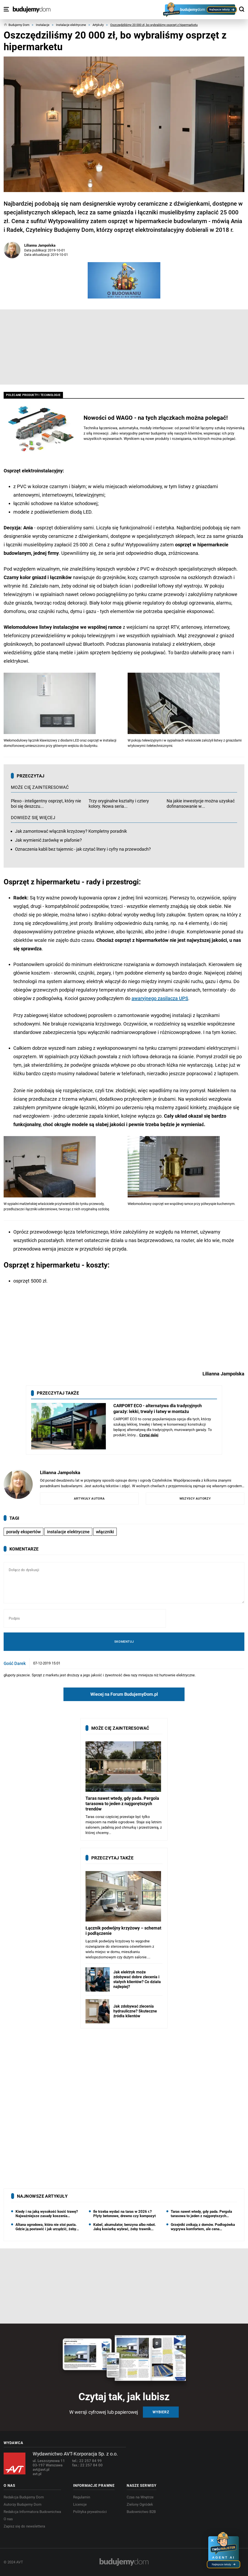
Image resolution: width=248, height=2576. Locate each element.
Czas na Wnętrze (140, 2497)
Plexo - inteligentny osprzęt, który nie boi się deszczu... (46, 803)
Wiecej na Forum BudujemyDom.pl (124, 1694)
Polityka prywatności (90, 2512)
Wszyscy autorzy (195, 1498)
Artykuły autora (89, 1498)
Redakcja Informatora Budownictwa (32, 2512)
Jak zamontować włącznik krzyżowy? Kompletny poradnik (71, 831)
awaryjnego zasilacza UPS (160, 998)
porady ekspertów (23, 1531)
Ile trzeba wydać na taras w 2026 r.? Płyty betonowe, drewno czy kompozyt (124, 2213)
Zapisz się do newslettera (24, 2526)
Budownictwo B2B (141, 2512)
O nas (8, 2519)
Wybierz (161, 2412)
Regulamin (81, 2497)
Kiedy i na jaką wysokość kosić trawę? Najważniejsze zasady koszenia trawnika (47, 2213)
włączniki (105, 1531)
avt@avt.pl (41, 2469)
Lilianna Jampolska (39, 245)
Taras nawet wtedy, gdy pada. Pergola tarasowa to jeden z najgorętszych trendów (201, 2213)
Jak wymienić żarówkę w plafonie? (48, 840)
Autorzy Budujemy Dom (22, 2504)
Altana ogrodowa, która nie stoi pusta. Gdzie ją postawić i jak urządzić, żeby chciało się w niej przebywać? (46, 2226)
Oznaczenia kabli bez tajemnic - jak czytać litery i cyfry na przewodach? (83, 849)
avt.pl (37, 2474)
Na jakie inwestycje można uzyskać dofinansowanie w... (201, 803)
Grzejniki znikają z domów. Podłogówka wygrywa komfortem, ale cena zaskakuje (203, 2226)
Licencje (80, 2504)
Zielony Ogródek (140, 2504)
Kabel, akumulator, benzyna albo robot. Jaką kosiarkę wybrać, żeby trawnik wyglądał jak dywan (124, 2226)
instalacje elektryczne (68, 1531)
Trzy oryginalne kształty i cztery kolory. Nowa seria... (119, 803)
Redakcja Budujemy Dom (24, 2497)
